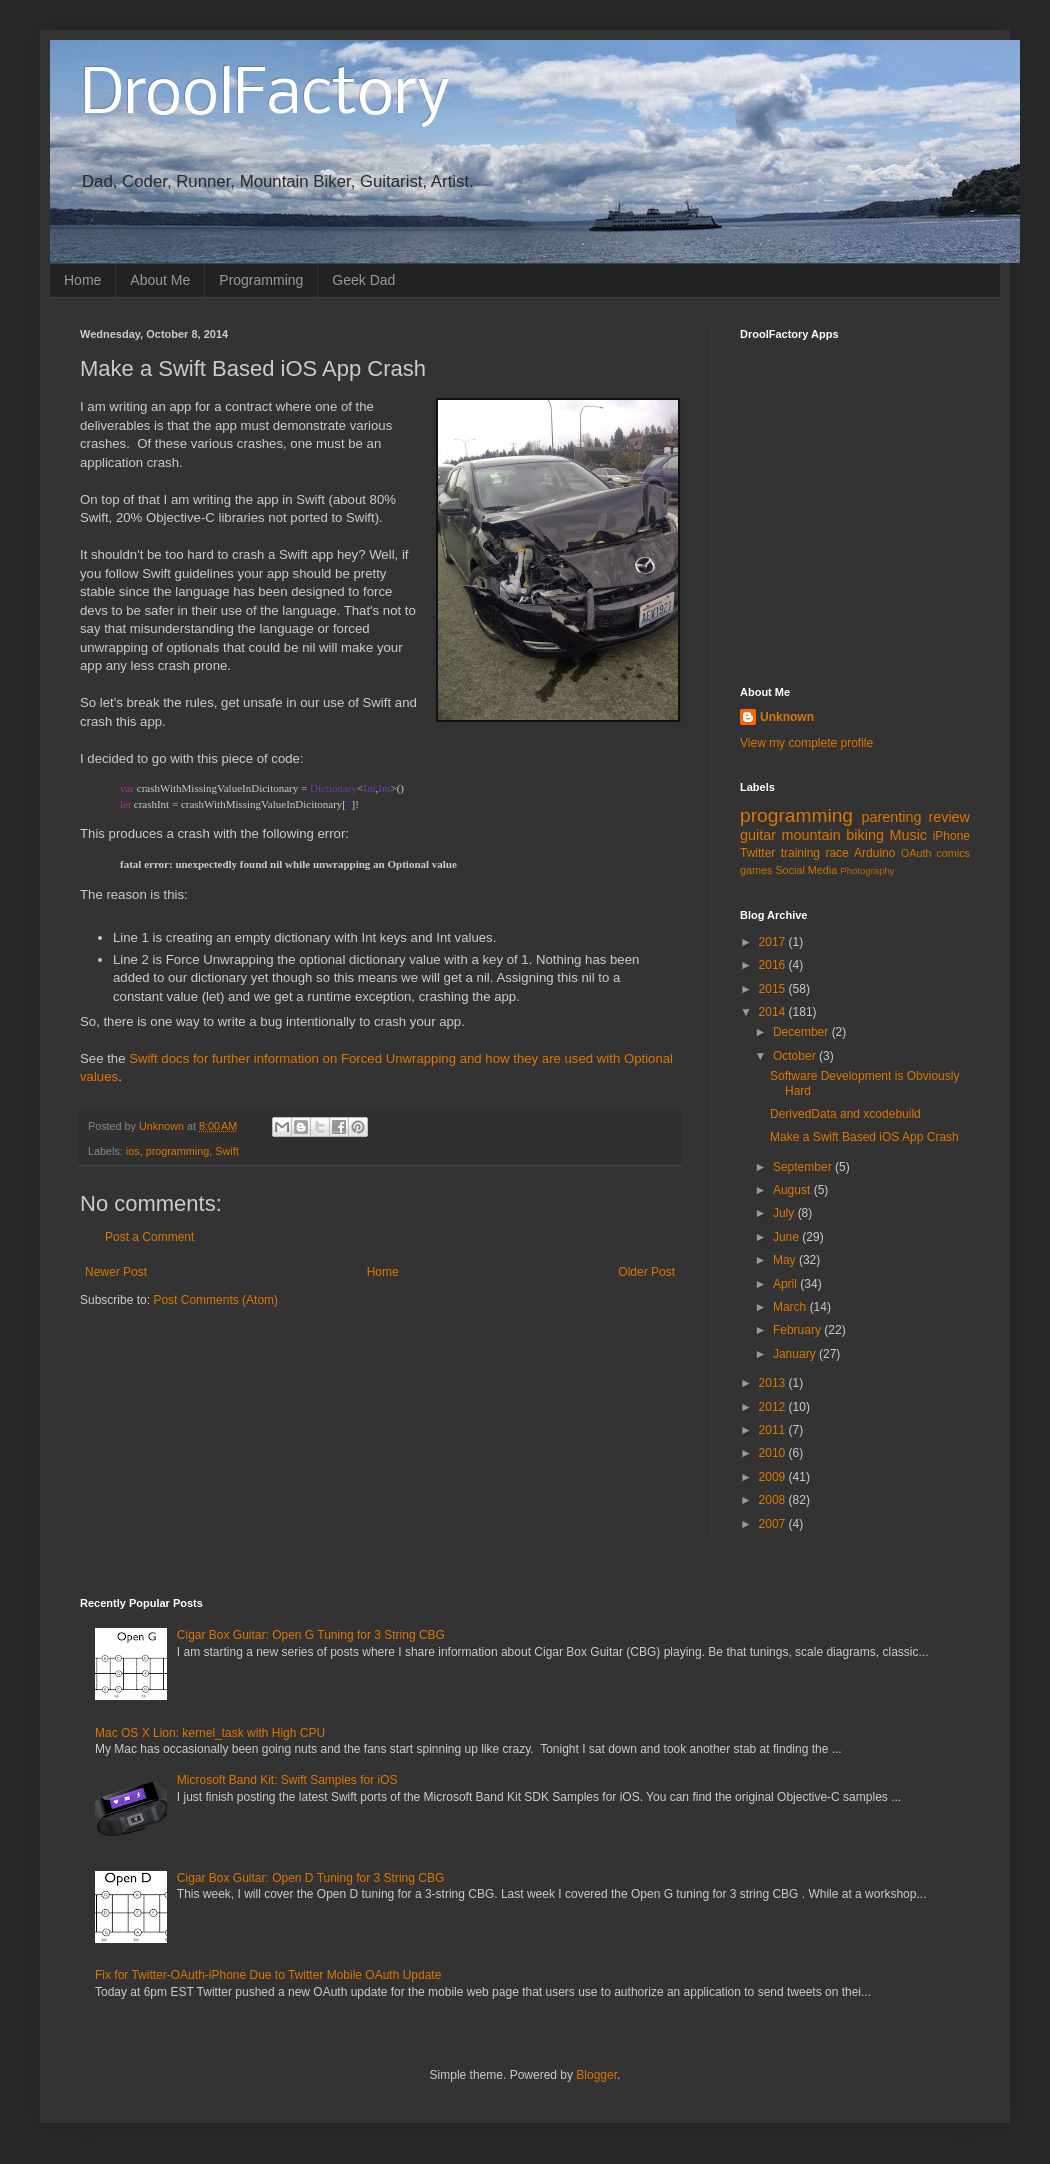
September (804, 1167)
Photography (867, 870)
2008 (774, 1500)
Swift (226, 1151)
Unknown (787, 717)
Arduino (874, 853)
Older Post (646, 1272)
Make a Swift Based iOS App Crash (864, 1137)
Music (908, 835)
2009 (774, 1477)
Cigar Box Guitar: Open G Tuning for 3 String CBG (311, 1635)
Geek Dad (363, 280)
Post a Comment (149, 1237)
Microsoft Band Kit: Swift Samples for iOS (287, 1780)
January (796, 1354)
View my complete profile (806, 743)
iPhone (951, 836)
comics (953, 853)
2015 (774, 989)
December (802, 1032)
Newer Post (116, 1272)
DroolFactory (265, 96)
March (791, 1307)
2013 (774, 1383)
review (949, 817)
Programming (261, 280)
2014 (774, 1012)
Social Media (806, 870)
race (836, 853)
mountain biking (833, 835)
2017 (774, 942)
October (796, 1056)
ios (133, 1151)
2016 (774, 965)
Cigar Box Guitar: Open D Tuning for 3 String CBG (310, 1878)
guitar (758, 835)
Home (82, 280)
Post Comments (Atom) (215, 1300)
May (786, 1260)
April (786, 1284)
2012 (774, 1407)
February (798, 1330)
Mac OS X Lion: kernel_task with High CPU (210, 1733)
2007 (774, 1524)
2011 (774, 1430)
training (800, 853)
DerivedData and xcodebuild (845, 1114)
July (785, 1213)
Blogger (596, 2075)
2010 (774, 1453)
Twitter (757, 853)
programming (178, 1151)
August (793, 1190)
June (787, 1237)
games (756, 870)
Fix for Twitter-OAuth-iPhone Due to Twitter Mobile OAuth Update (268, 1975)
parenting (891, 817)
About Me (160, 280)
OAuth (916, 853)
